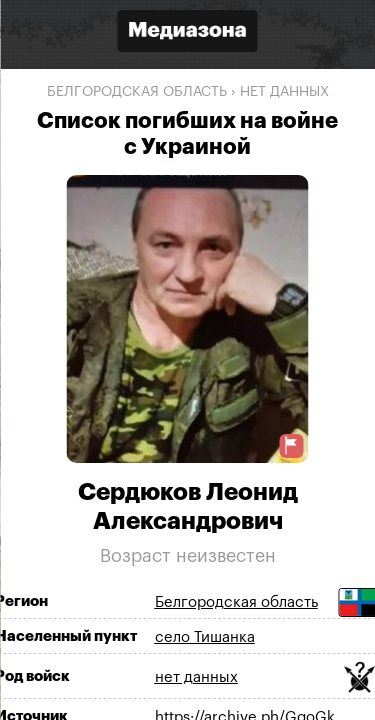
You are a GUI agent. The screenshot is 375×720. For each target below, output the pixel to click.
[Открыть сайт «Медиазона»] (188, 33)
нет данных (284, 92)
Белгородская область (137, 92)
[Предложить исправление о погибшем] (291, 445)
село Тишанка (205, 637)
